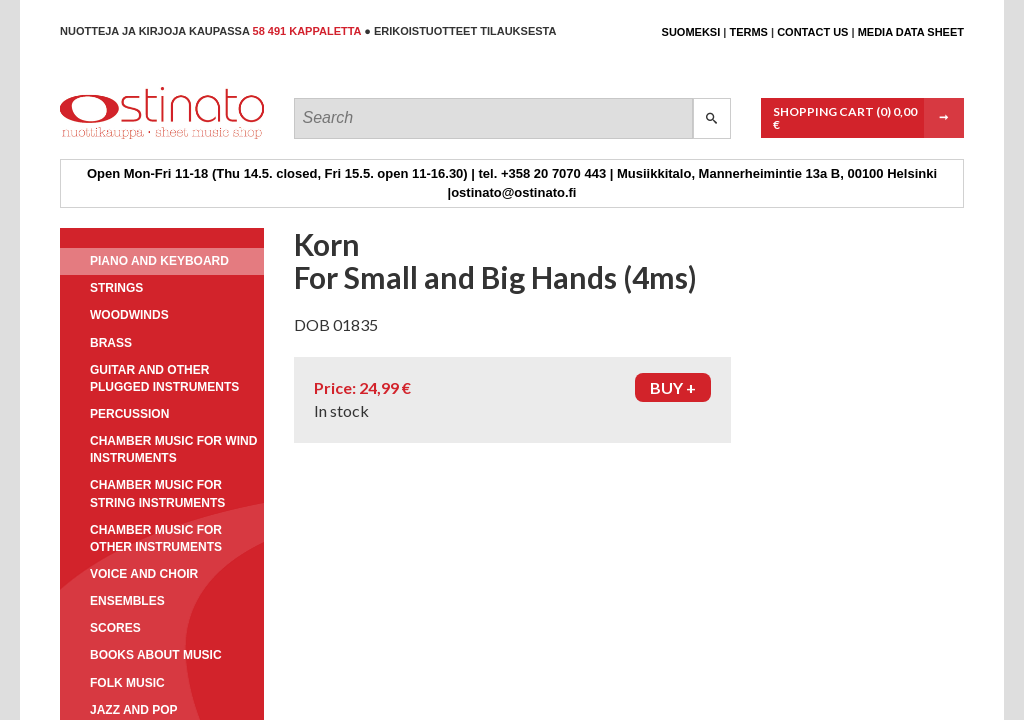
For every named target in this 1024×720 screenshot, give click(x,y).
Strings (116, 288)
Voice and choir (144, 574)
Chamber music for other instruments (156, 538)
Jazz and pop (134, 710)
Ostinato (150, 138)
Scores (115, 628)
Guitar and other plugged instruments (164, 378)
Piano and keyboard (159, 261)
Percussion (129, 414)
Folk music (127, 683)
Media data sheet (911, 32)
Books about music (156, 655)
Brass (111, 343)
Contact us (812, 32)
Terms (748, 32)
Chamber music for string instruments (157, 493)
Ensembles (127, 601)
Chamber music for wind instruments (173, 449)
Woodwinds (129, 315)
